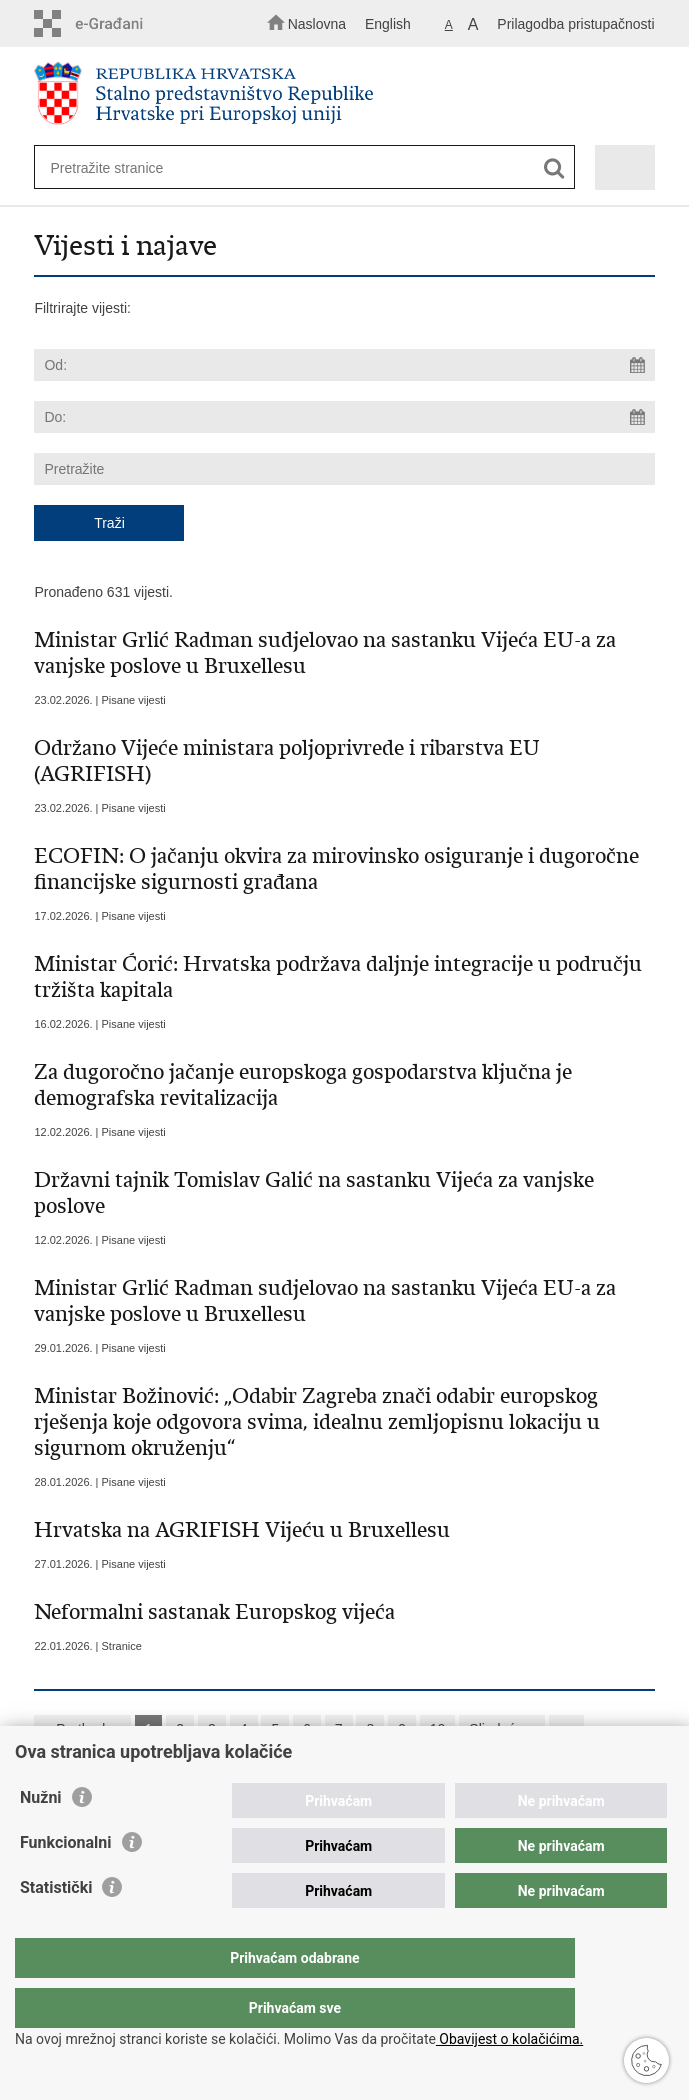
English (388, 24)
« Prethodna (82, 1729)
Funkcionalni (66, 1882)
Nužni (41, 1837)
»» (567, 1729)
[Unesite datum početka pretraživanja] (344, 365)
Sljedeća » (501, 1729)
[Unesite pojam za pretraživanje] (288, 167)
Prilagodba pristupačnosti (575, 24)
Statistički (56, 1927)
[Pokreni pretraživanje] (554, 168)
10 (438, 1729)
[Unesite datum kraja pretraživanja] (344, 417)
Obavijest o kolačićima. (509, 2039)
